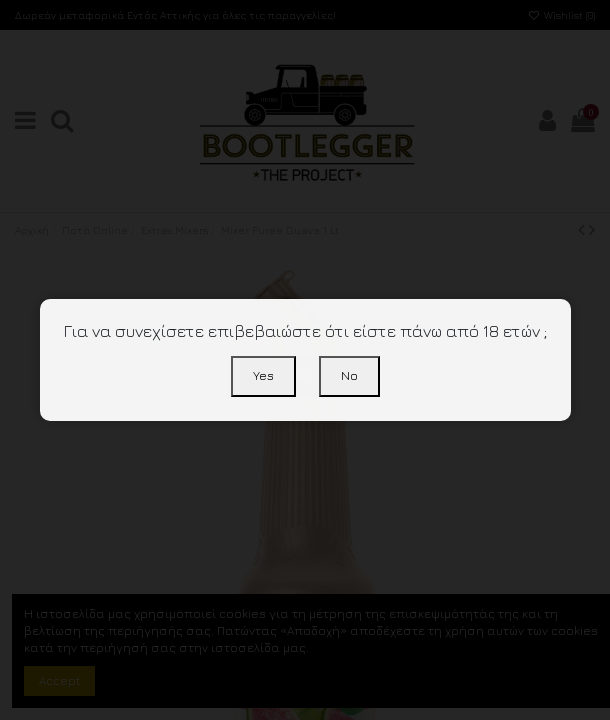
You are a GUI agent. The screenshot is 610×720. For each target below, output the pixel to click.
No (349, 375)
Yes (263, 375)
